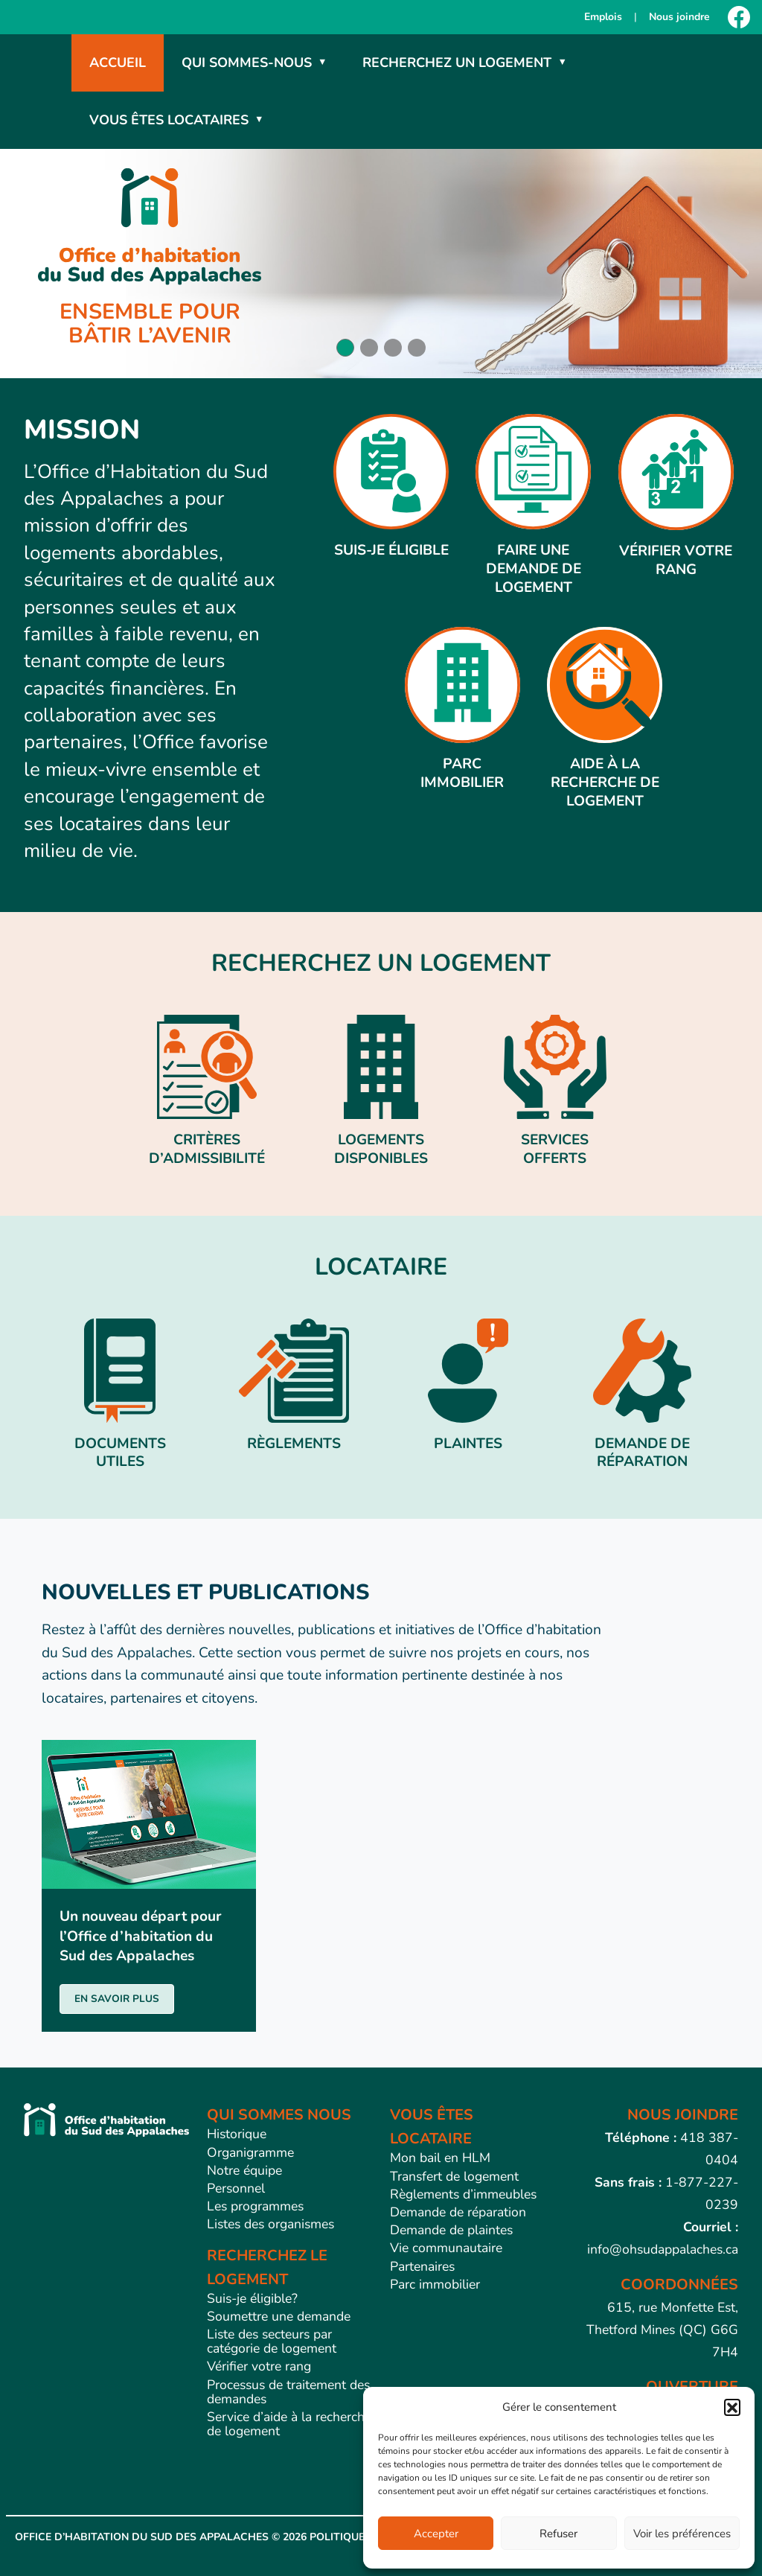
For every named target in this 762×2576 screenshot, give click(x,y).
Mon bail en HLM (440, 2158)
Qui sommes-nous (247, 62)
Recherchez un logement (456, 62)
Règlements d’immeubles (463, 2194)
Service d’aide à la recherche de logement (289, 2424)
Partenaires (422, 2266)
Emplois (603, 17)
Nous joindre (679, 17)
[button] (732, 2407)
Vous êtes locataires (169, 120)
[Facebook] (739, 17)
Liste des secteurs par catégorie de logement (271, 2341)
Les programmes (255, 2206)
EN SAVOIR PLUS (116, 1999)
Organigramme (250, 2152)
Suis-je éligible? (252, 2298)
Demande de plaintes (451, 2230)
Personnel (236, 2188)
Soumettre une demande (278, 2316)
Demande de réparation (458, 2212)
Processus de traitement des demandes (288, 2392)
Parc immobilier (435, 2284)
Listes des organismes (270, 2224)
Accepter (436, 2533)
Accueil (117, 62)
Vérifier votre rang (259, 2366)
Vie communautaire (446, 2248)
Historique (236, 2134)
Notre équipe (244, 2170)
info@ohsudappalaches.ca (662, 2249)
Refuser (558, 2533)
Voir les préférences (682, 2533)
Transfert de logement (454, 2176)
